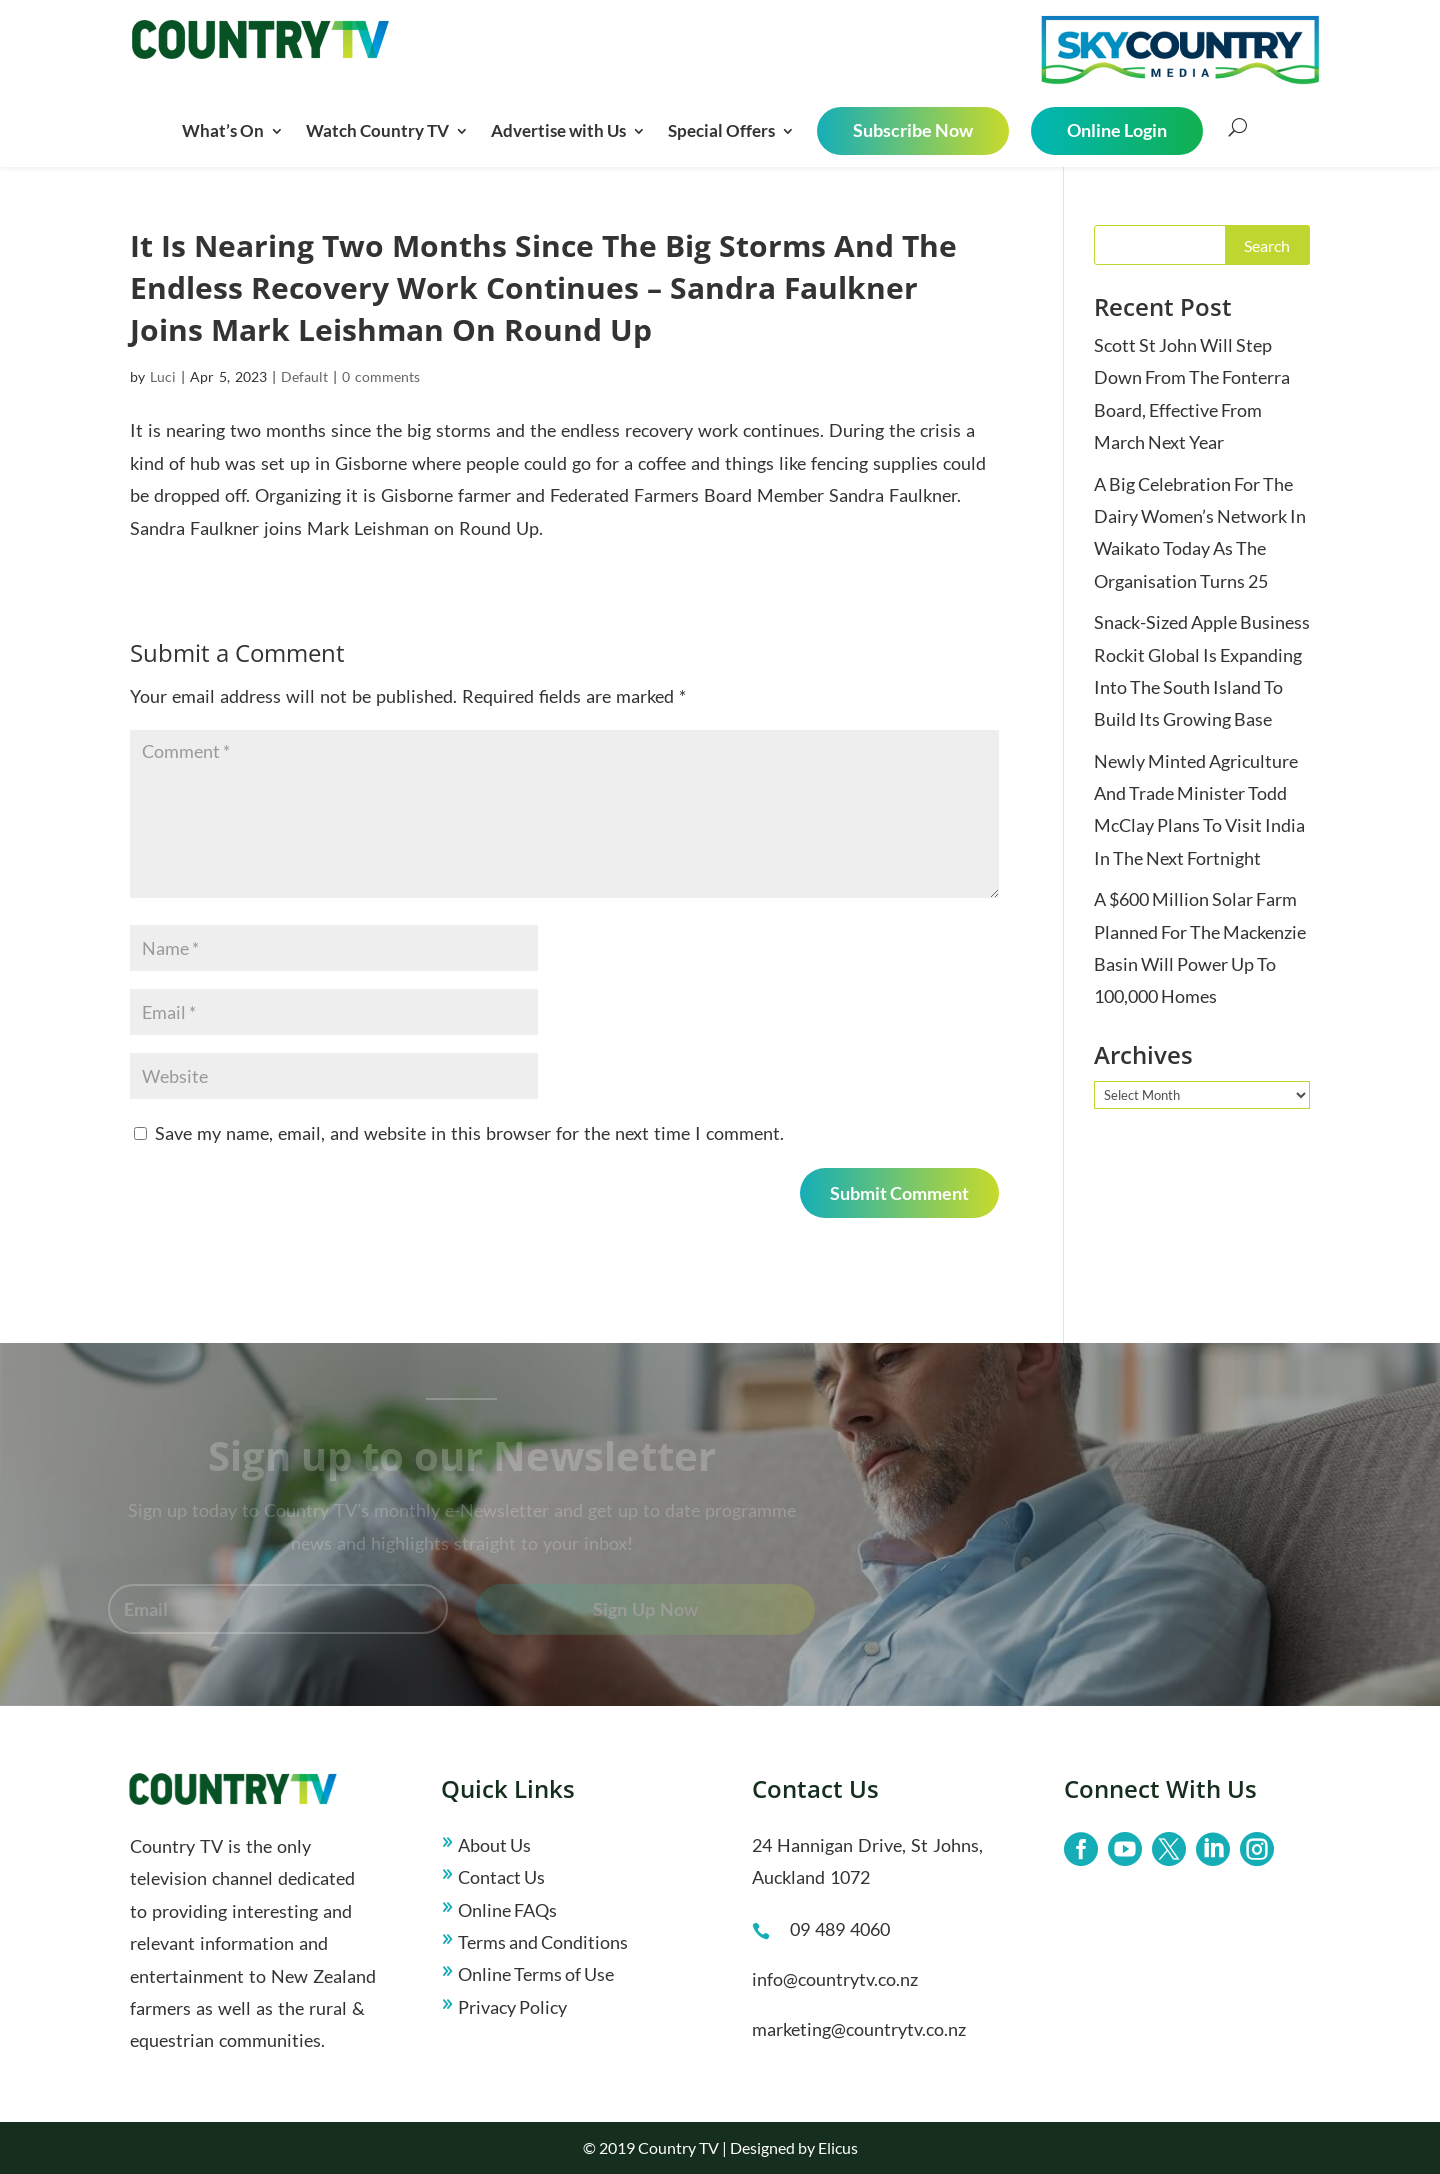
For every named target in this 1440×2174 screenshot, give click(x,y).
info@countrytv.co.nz (835, 1979)
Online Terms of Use (536, 1974)
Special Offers (721, 130)
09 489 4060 (840, 1929)
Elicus (838, 2147)
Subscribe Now (913, 130)
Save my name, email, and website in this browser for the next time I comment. (469, 1133)
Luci (163, 376)
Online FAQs (507, 1910)
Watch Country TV (377, 130)
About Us (494, 1845)
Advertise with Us (558, 130)
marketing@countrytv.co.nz (859, 2029)
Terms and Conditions (543, 1942)
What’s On (223, 130)
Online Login (1117, 130)
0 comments (381, 376)
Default (304, 376)
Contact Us (501, 1877)
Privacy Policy (512, 2007)
